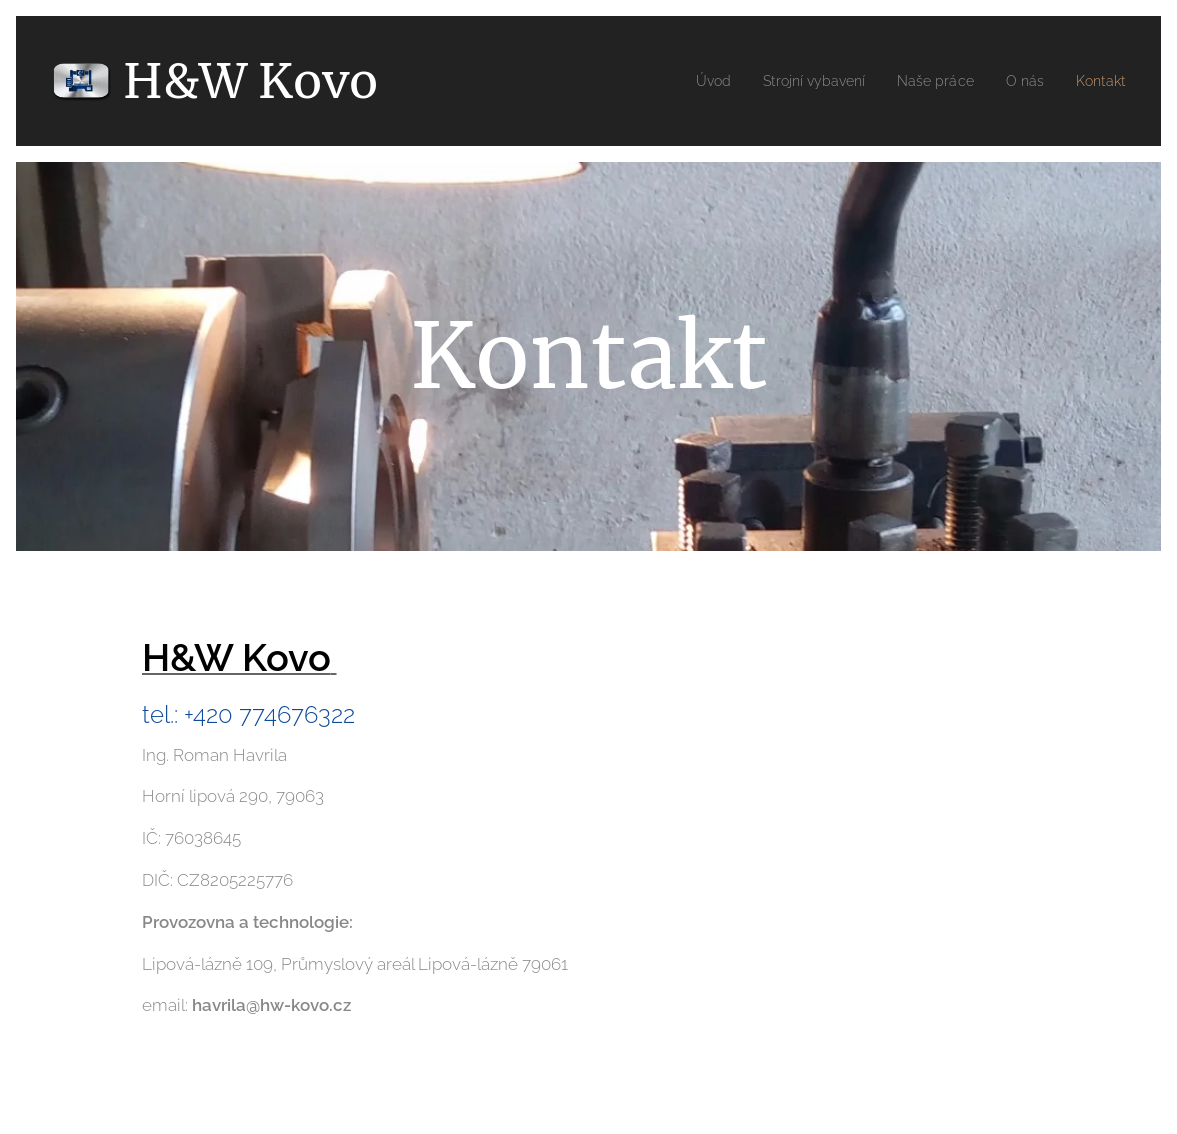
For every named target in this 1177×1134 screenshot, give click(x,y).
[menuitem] (684, 81)
